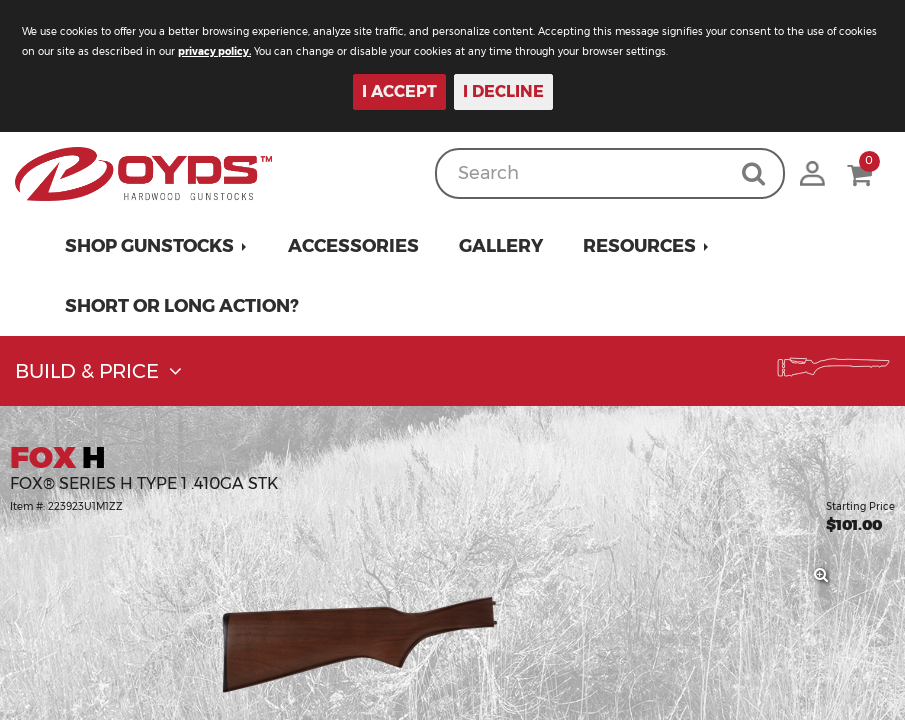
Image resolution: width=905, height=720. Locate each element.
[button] (156, 246)
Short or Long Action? (182, 306)
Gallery (501, 246)
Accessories (353, 246)
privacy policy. (214, 51)
